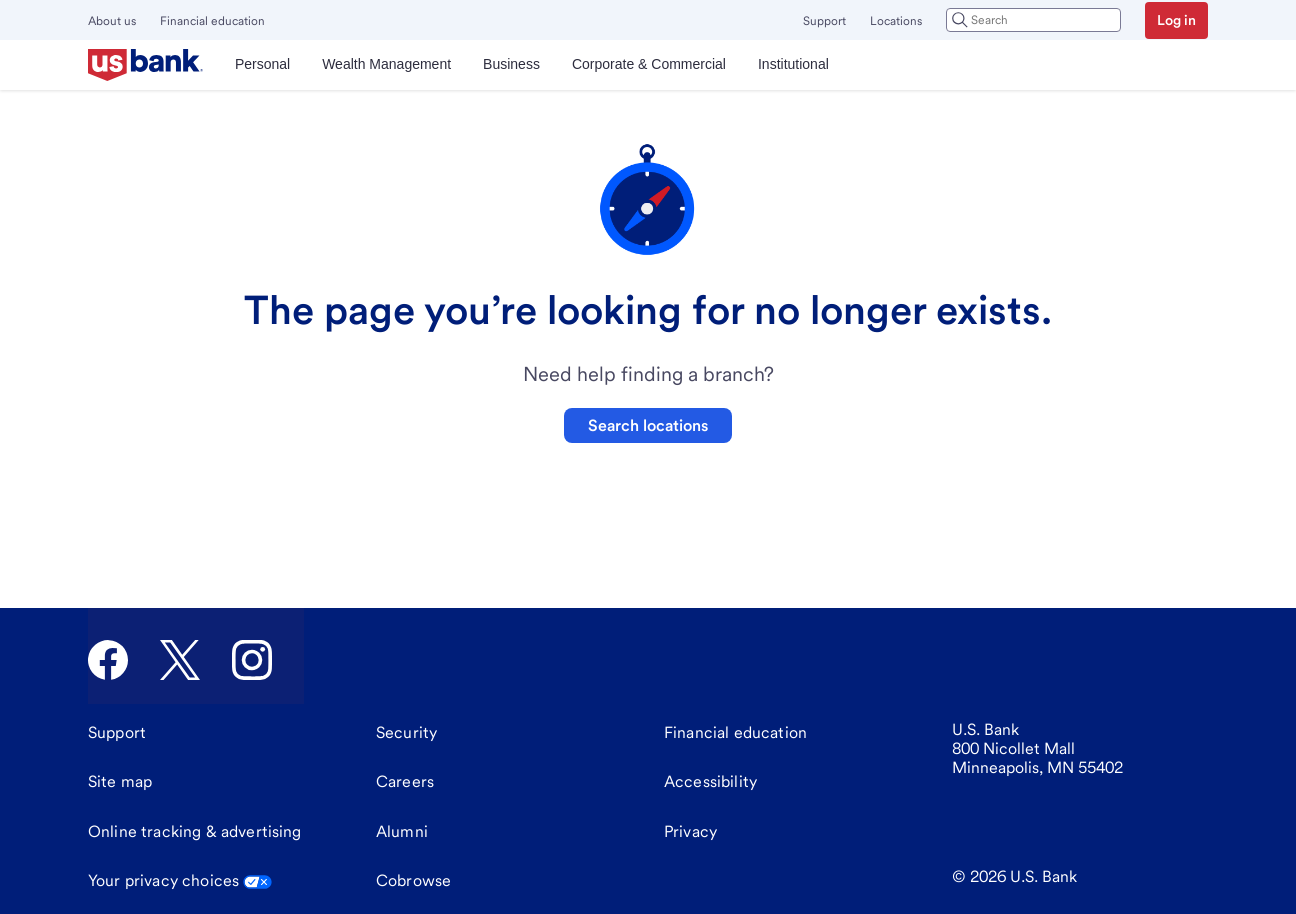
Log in (1176, 20)
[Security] (406, 733)
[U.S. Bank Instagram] (252, 660)
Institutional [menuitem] (793, 64)
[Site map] (120, 782)
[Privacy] (690, 832)
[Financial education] (735, 733)
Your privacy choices (180, 880)
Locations (896, 21)
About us (112, 21)
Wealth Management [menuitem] (386, 64)
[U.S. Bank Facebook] (108, 660)
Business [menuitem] (511, 64)
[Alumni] (402, 832)
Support (824, 21)
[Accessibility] (710, 782)
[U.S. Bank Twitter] (180, 660)
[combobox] (1033, 20)
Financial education (212, 21)
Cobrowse (413, 880)
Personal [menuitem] (262, 64)
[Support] (117, 733)
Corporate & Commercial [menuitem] (649, 64)
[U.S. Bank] (145, 65)
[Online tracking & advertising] (195, 832)
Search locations (648, 425)
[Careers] (405, 782)
